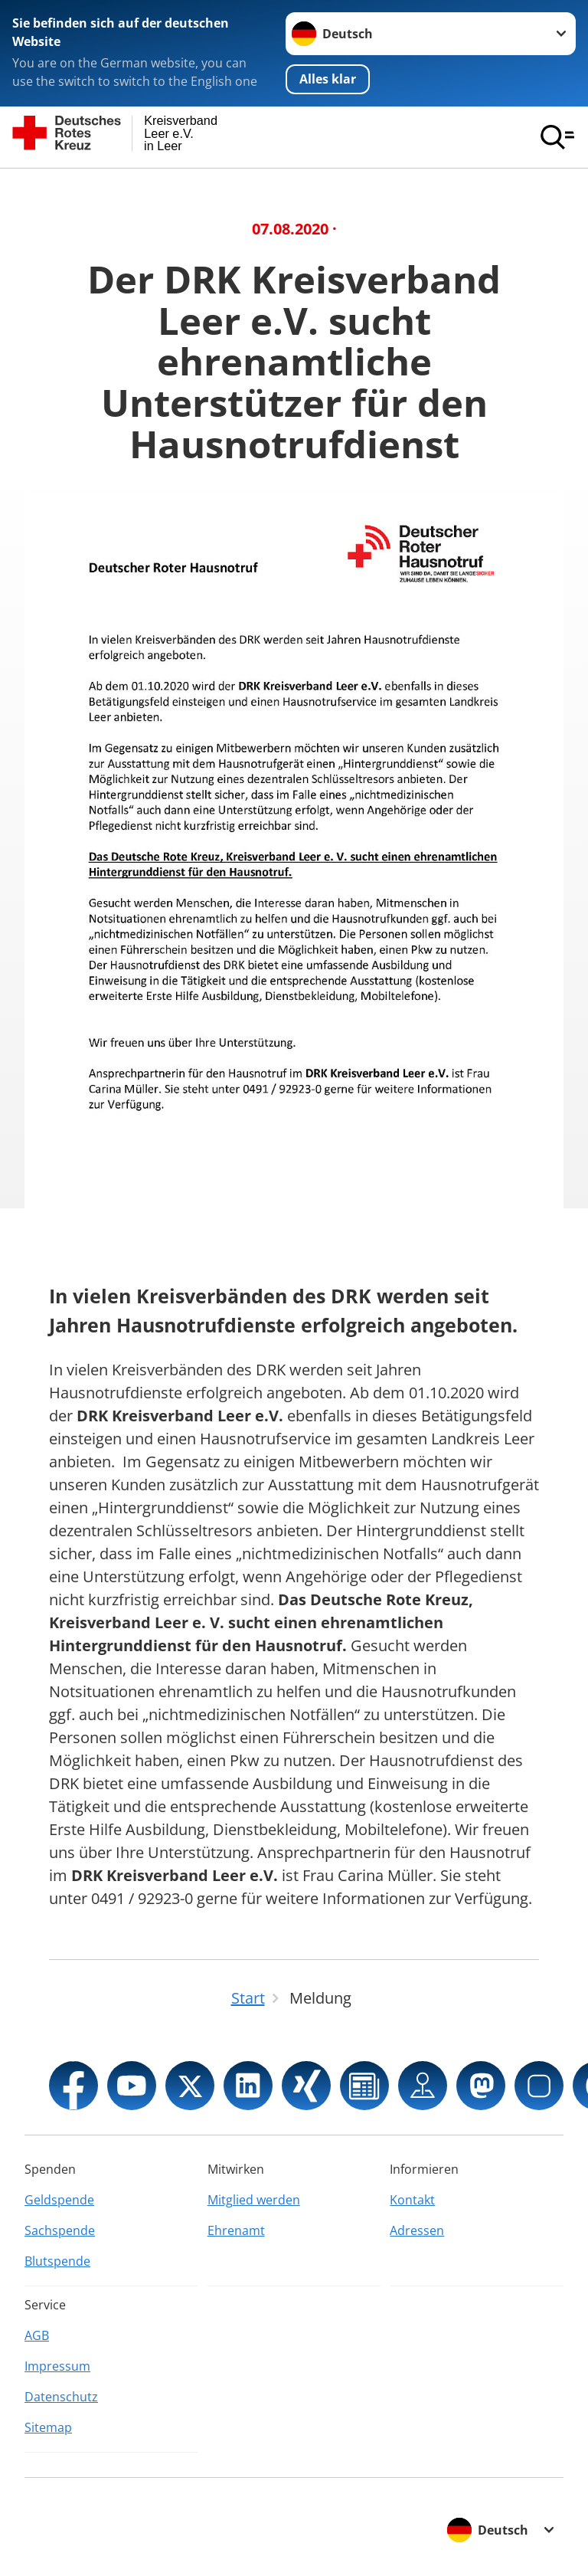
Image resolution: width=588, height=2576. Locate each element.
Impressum (57, 2366)
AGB (36, 2335)
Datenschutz (61, 2396)
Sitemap (48, 2427)
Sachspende (59, 2230)
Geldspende (59, 2199)
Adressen (417, 2230)
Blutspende (57, 2261)
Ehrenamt (236, 2230)
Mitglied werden (253, 2199)
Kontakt (412, 2199)
